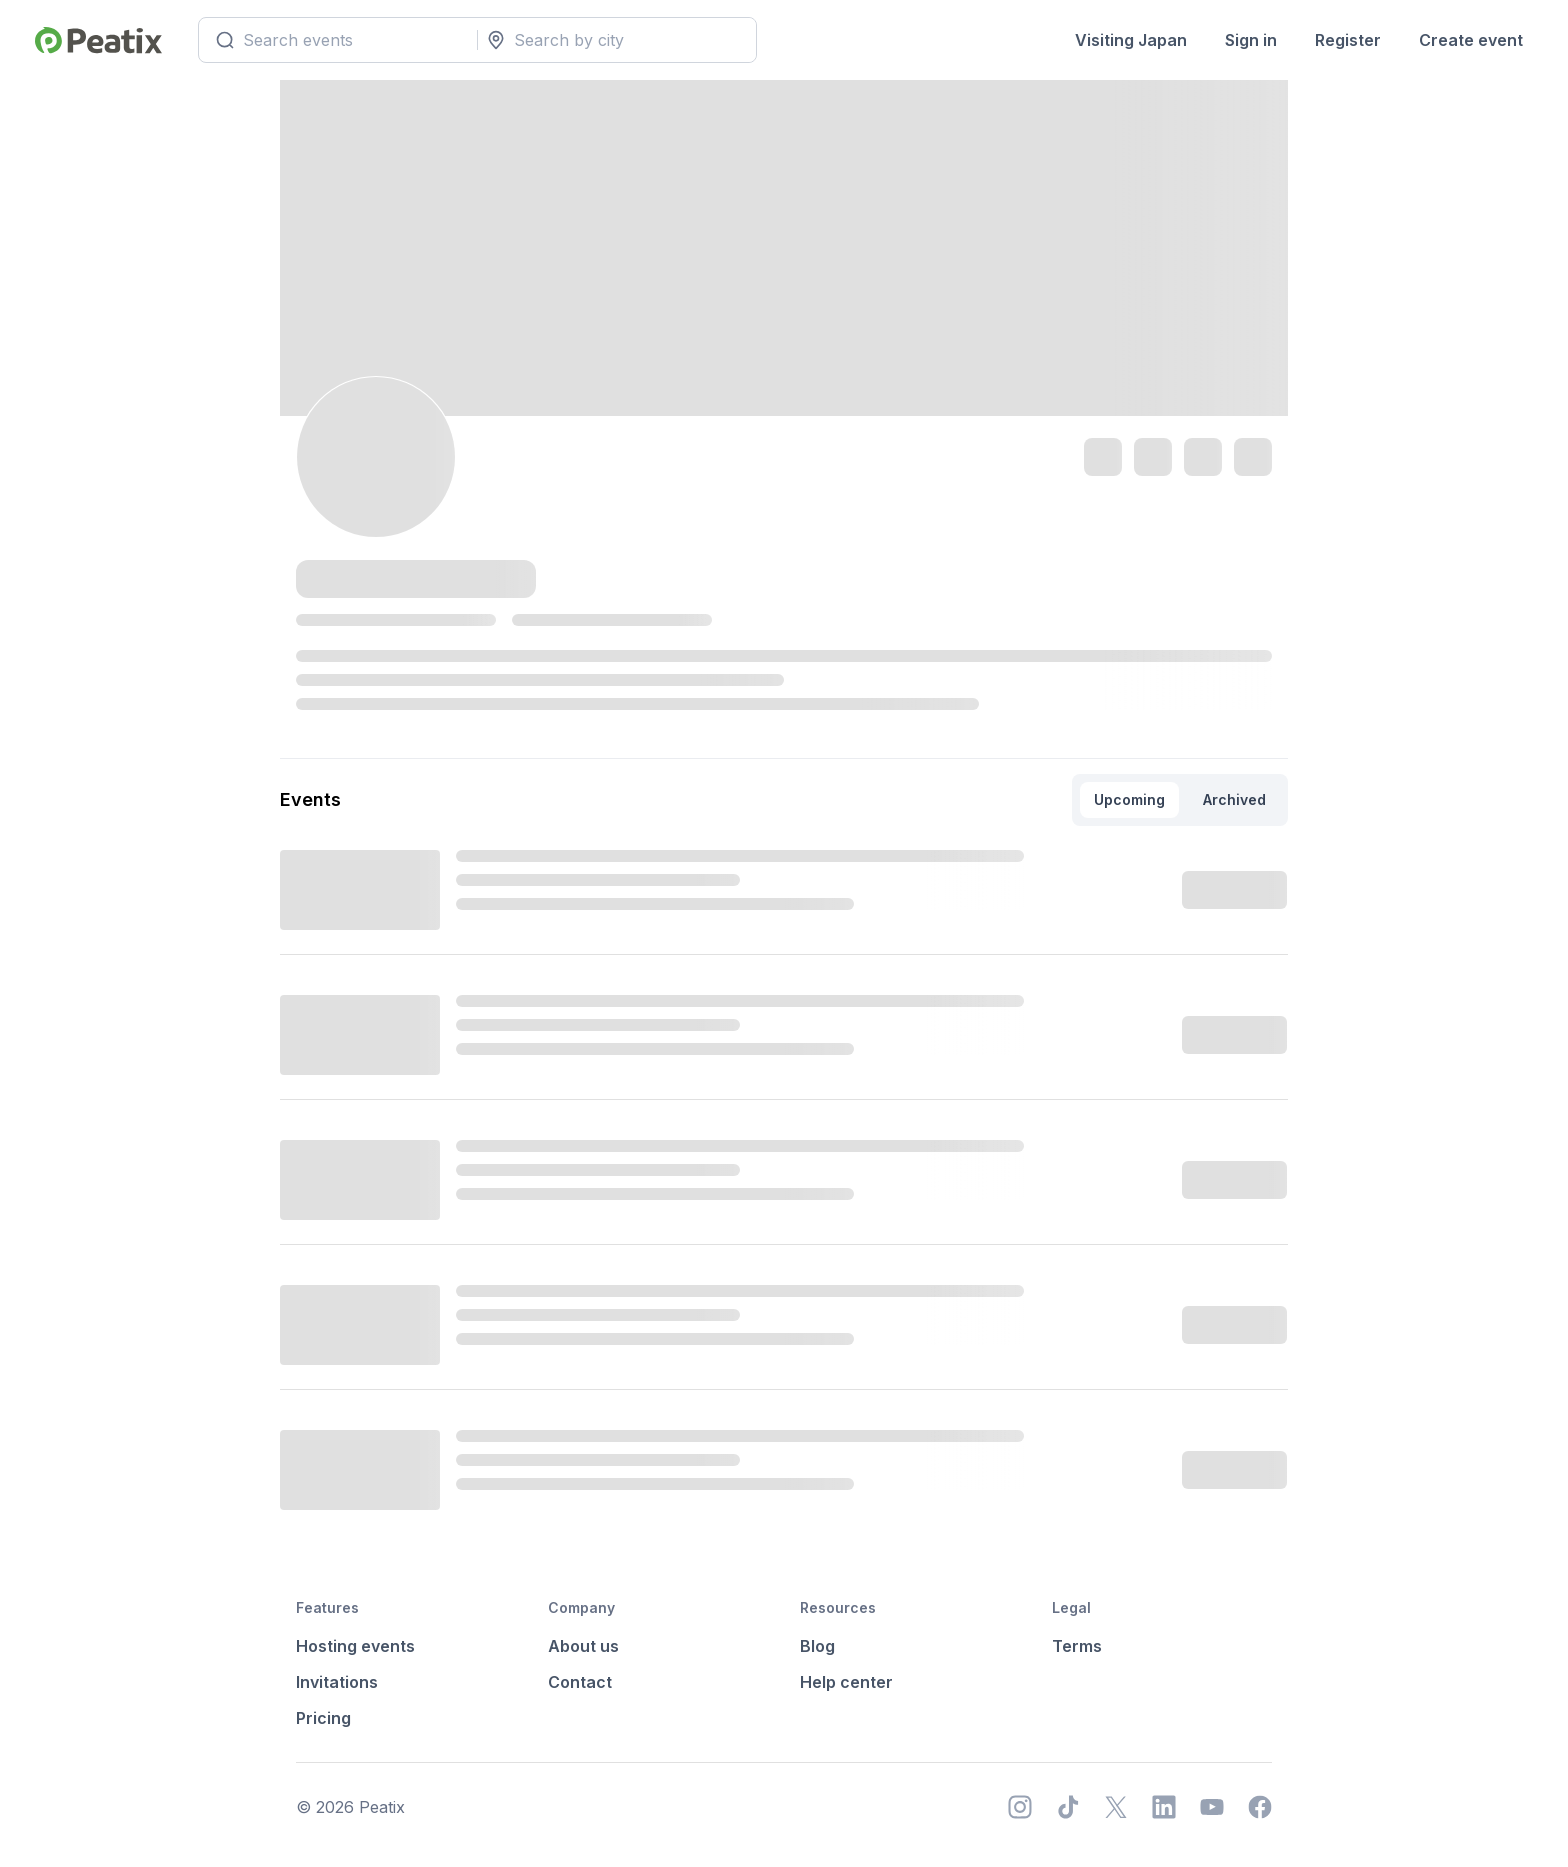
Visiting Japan (1131, 40)
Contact (580, 1682)
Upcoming (1129, 799)
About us (583, 1646)
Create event (1471, 40)
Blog (817, 1646)
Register (1348, 40)
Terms (1077, 1646)
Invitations (337, 1682)
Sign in (1251, 40)
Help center (846, 1682)
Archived (1234, 799)
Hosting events (355, 1646)
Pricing (323, 1718)
